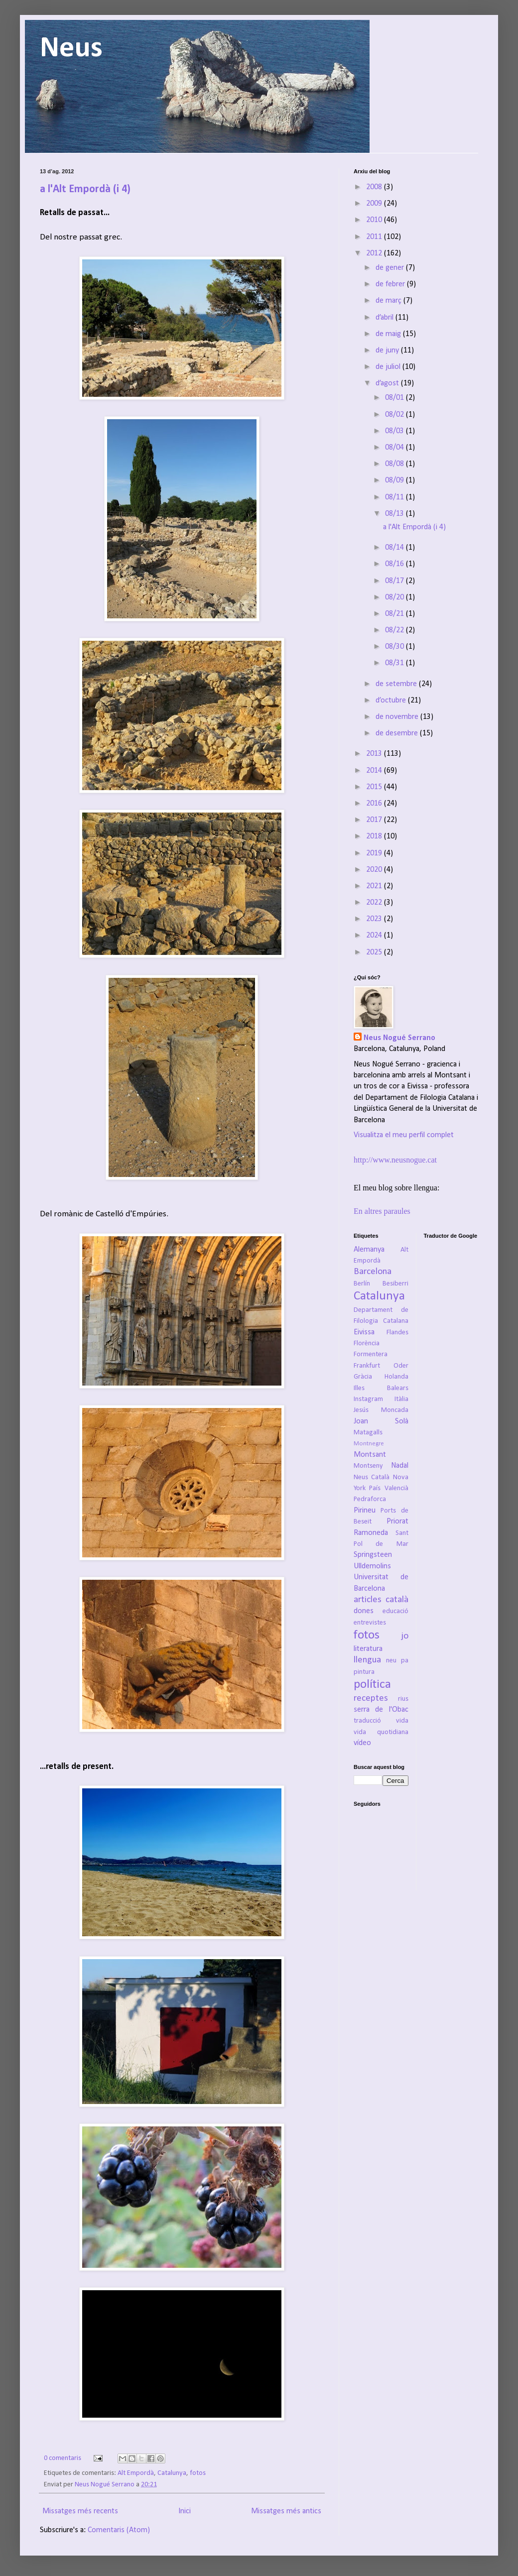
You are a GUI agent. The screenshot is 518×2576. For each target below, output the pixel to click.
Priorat (397, 1521)
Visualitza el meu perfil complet (404, 1135)
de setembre (397, 684)
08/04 (395, 448)
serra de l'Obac (381, 1710)
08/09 (395, 480)
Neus (71, 49)
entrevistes (370, 1623)
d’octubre (392, 700)
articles (368, 1600)
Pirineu (365, 1511)
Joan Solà (381, 1421)
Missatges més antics (286, 2511)
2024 (375, 935)
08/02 (395, 415)
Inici (184, 2511)
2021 (375, 886)
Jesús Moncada (381, 1410)
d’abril (385, 318)
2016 (375, 804)
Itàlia (401, 1399)
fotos (198, 2473)
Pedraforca (370, 1499)
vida (402, 1721)
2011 (375, 237)
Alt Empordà (136, 2473)
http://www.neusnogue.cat (395, 1160)
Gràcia (363, 1377)
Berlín (362, 1284)
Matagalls (368, 1432)
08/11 (395, 497)
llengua (367, 1660)
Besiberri (395, 1284)
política (372, 1684)
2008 (375, 187)
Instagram (368, 1399)
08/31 (395, 663)
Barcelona (372, 1272)
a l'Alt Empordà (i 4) (85, 189)
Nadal (399, 1466)
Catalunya (171, 2473)
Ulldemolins (372, 1566)
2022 (375, 903)
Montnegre (369, 1443)
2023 (375, 919)
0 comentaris (62, 2458)
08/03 (395, 431)
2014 (375, 771)
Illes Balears (381, 1388)
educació (395, 1611)
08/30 (395, 647)
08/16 (395, 564)
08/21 (395, 614)
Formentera (371, 1354)
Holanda (396, 1377)
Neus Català (371, 1477)
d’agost (388, 383)
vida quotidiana (381, 1732)
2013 (375, 754)
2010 (375, 220)
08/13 (395, 514)
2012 (375, 253)
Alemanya (369, 1250)
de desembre (398, 733)
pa (404, 1660)
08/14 (395, 548)
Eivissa (364, 1332)
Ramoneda (371, 1533)
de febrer (391, 284)
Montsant (370, 1455)
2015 (375, 787)
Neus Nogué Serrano (105, 2484)
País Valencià (388, 1488)
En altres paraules (382, 1211)
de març (389, 301)
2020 (375, 870)
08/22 (395, 630)
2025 (375, 952)
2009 (375, 204)
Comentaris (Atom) (119, 2530)
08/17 (395, 581)
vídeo (362, 1743)
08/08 (395, 464)
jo (404, 1636)
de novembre (398, 717)
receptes (371, 1698)
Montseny (368, 1466)
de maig (389, 334)
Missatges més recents (80, 2511)
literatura (368, 1649)
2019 (375, 853)
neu (391, 1660)
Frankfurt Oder (381, 1366)
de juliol (389, 367)
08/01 (395, 398)
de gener (391, 268)
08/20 (395, 597)
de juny (388, 350)
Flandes (397, 1332)
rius (403, 1699)
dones (364, 1611)
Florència (367, 1343)
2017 (375, 820)
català (397, 1600)
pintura (364, 1672)
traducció (367, 1721)
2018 (375, 836)
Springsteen (373, 1555)
